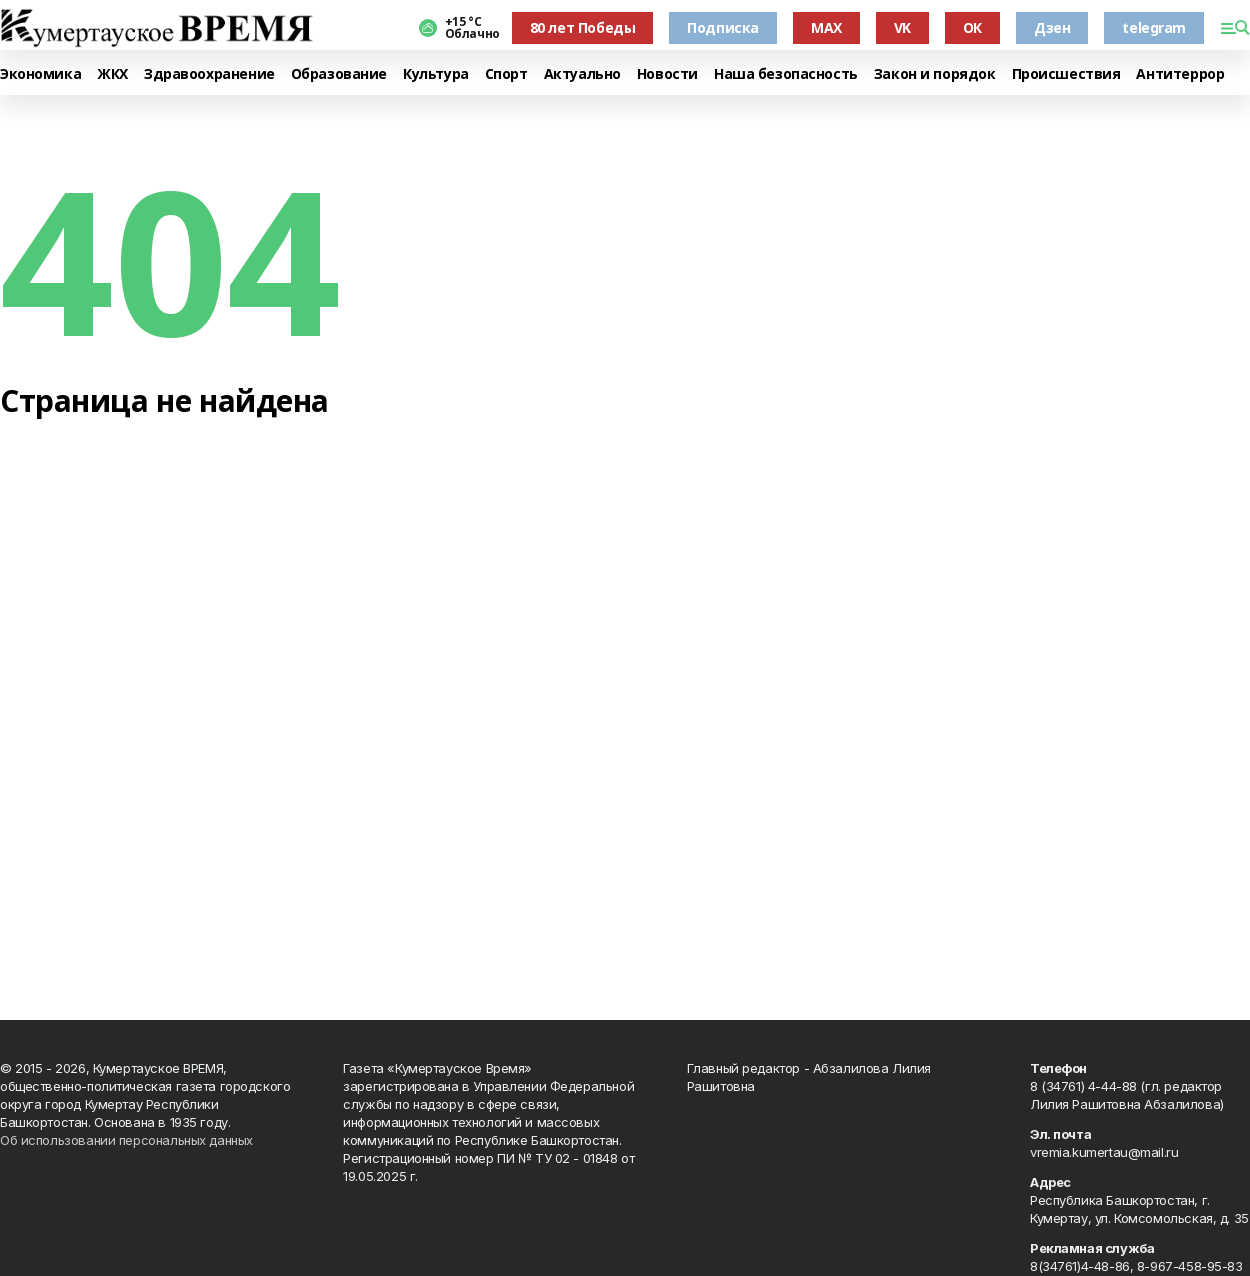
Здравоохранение (209, 74)
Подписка (723, 27)
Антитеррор (1180, 74)
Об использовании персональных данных (126, 1140)
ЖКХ (112, 74)
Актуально (582, 74)
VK (902, 27)
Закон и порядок (935, 74)
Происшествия (1066, 74)
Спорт (506, 74)
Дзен (1052, 27)
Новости (667, 74)
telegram (1154, 27)
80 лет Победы (583, 27)
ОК (972, 27)
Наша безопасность (786, 74)
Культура (436, 74)
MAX (826, 27)
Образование (339, 74)
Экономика (40, 74)
